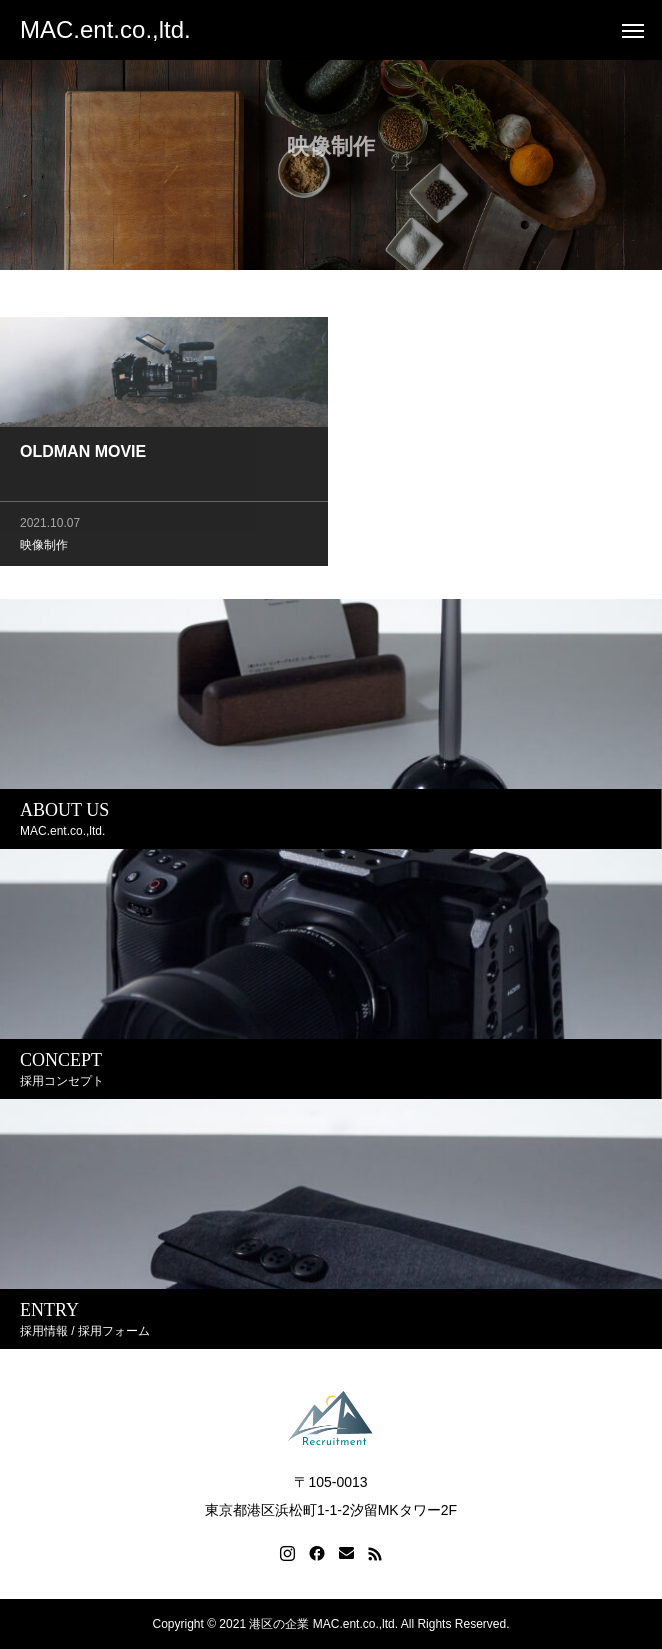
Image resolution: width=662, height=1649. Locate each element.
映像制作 (44, 547)
